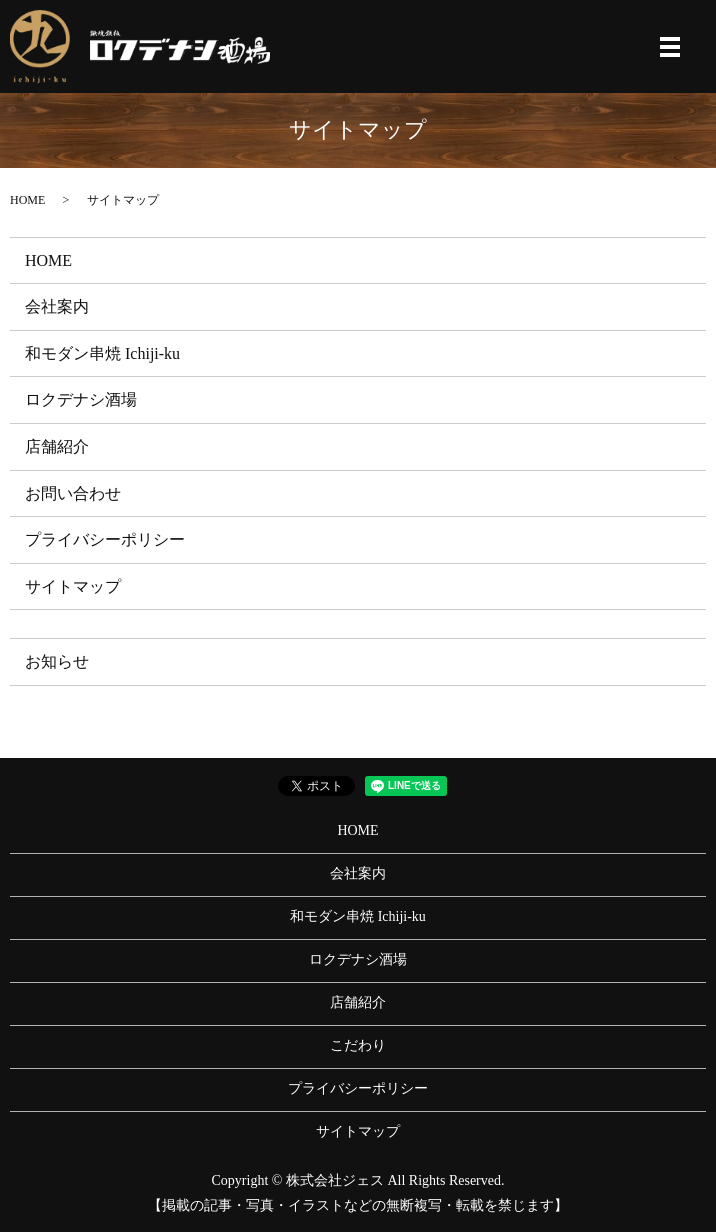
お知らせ (57, 661)
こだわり (358, 1045)
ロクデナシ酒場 (81, 399)
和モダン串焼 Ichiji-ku (102, 353)
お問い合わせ (73, 493)
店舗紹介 (57, 446)
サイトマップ (73, 586)
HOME (27, 200)
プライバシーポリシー (105, 539)
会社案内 (57, 306)
